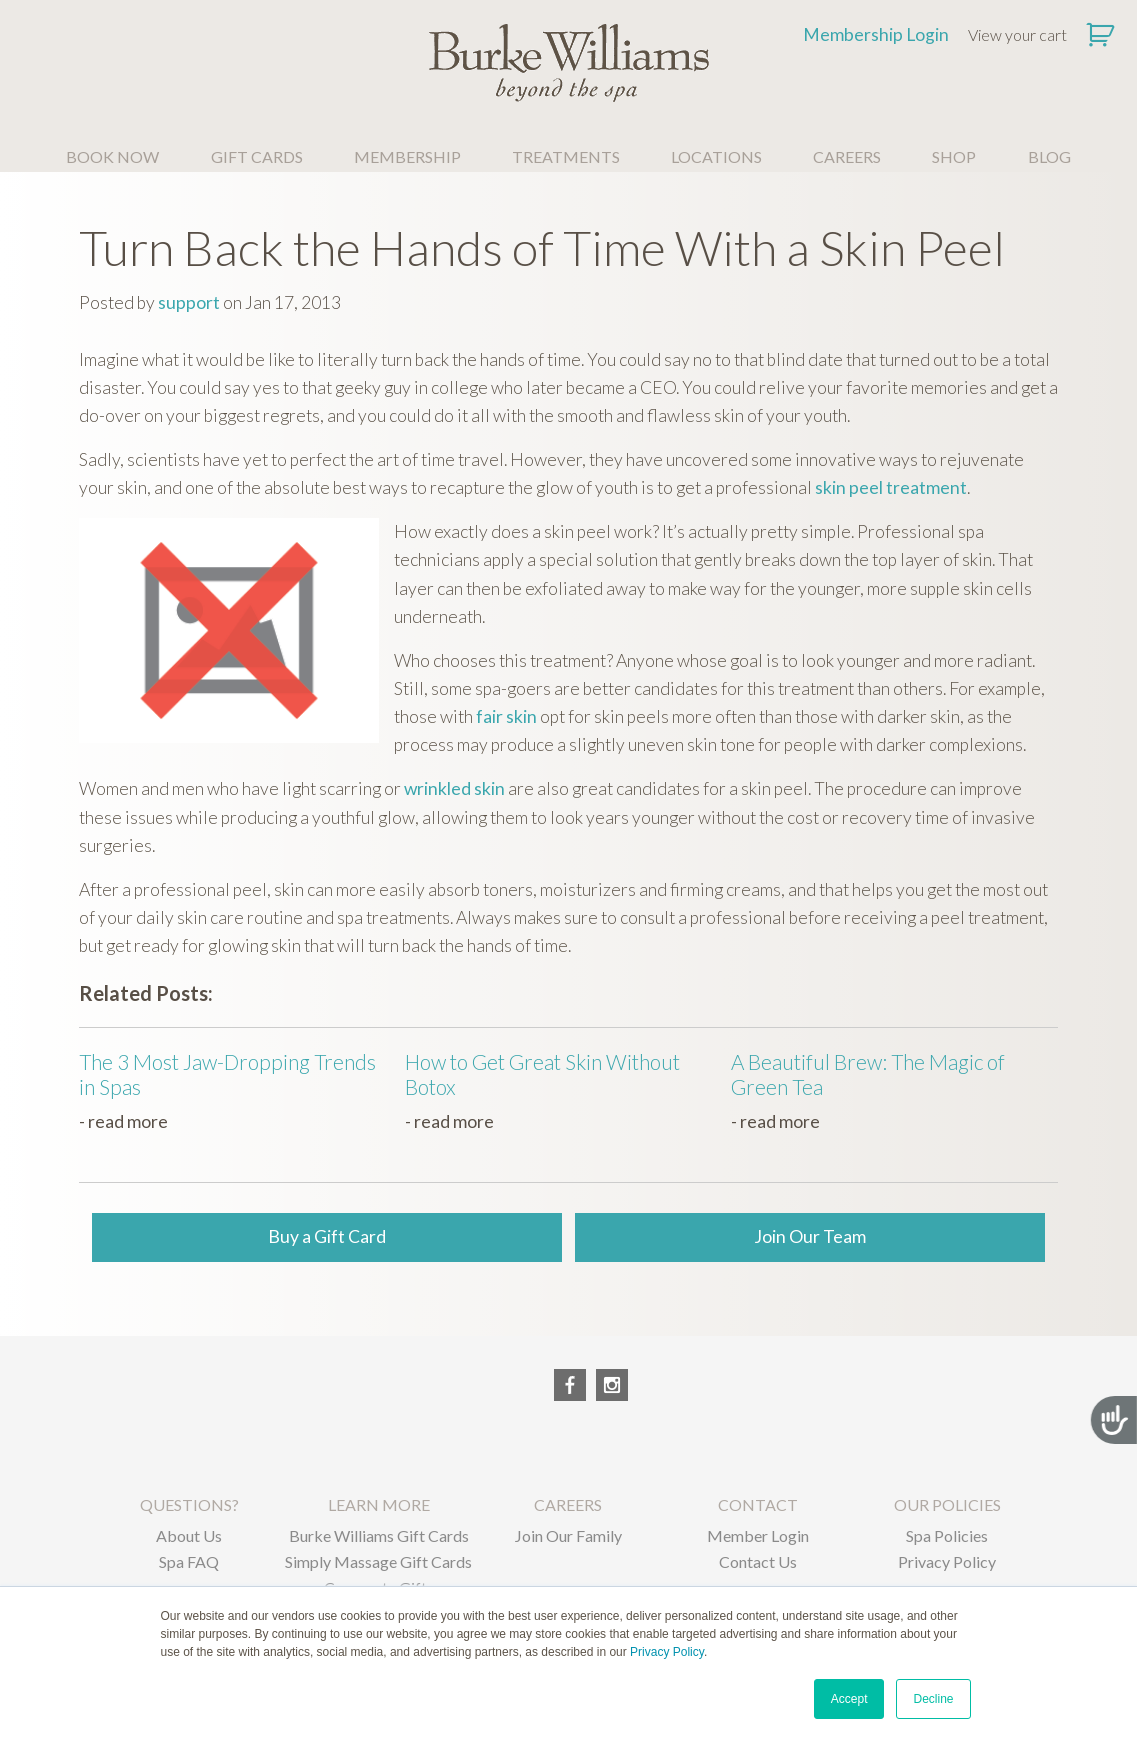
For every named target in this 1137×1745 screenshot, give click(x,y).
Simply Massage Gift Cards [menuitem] (378, 1561)
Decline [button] (933, 1699)
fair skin (506, 716)
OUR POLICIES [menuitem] (947, 1504)
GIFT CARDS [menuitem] (257, 156)
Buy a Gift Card (327, 1236)
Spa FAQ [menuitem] (189, 1561)
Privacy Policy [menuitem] (947, 1561)
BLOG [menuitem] (1049, 156)
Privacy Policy (667, 1652)
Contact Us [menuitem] (758, 1561)
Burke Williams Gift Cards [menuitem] (379, 1535)
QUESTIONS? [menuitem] (189, 1504)
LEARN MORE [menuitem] (379, 1504)
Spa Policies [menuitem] (947, 1535)
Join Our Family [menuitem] (568, 1535)
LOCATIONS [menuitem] (716, 156)
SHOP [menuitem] (954, 156)
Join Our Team (810, 1236)
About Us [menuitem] (189, 1535)
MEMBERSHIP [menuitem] (407, 156)
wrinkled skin (454, 788)
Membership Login (876, 34)
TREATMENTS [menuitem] (566, 156)
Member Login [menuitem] (758, 1535)
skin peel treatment (891, 487)
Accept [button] (849, 1699)
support (189, 302)
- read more (123, 1121)
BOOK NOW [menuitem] (112, 156)
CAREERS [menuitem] (847, 156)
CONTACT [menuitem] (758, 1504)
